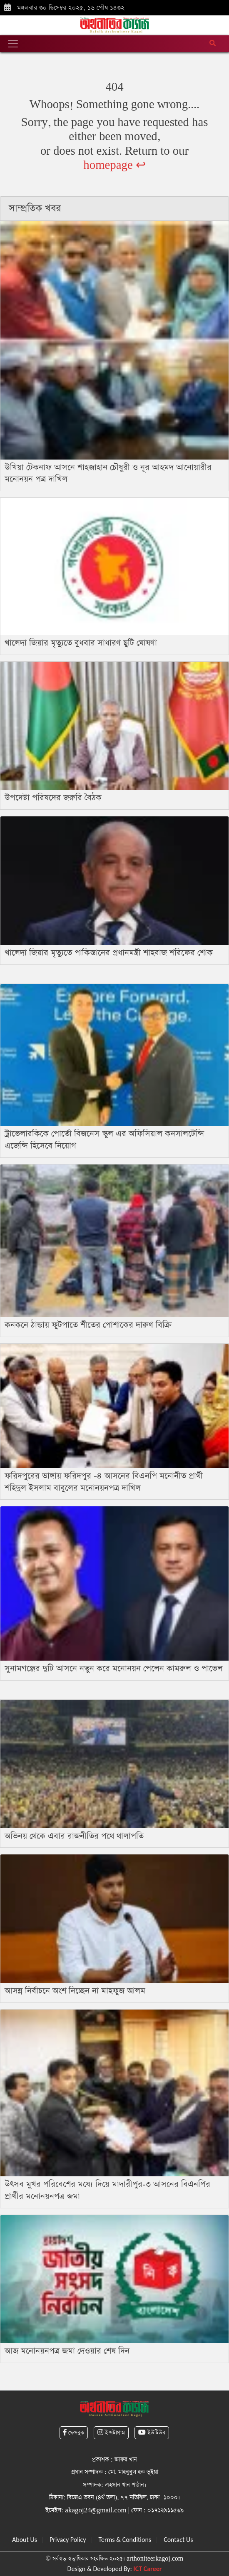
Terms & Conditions (125, 2540)
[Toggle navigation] (13, 43)
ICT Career (147, 2569)
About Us (24, 2540)
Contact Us (178, 2540)
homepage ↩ (114, 165)
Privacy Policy (68, 2540)
